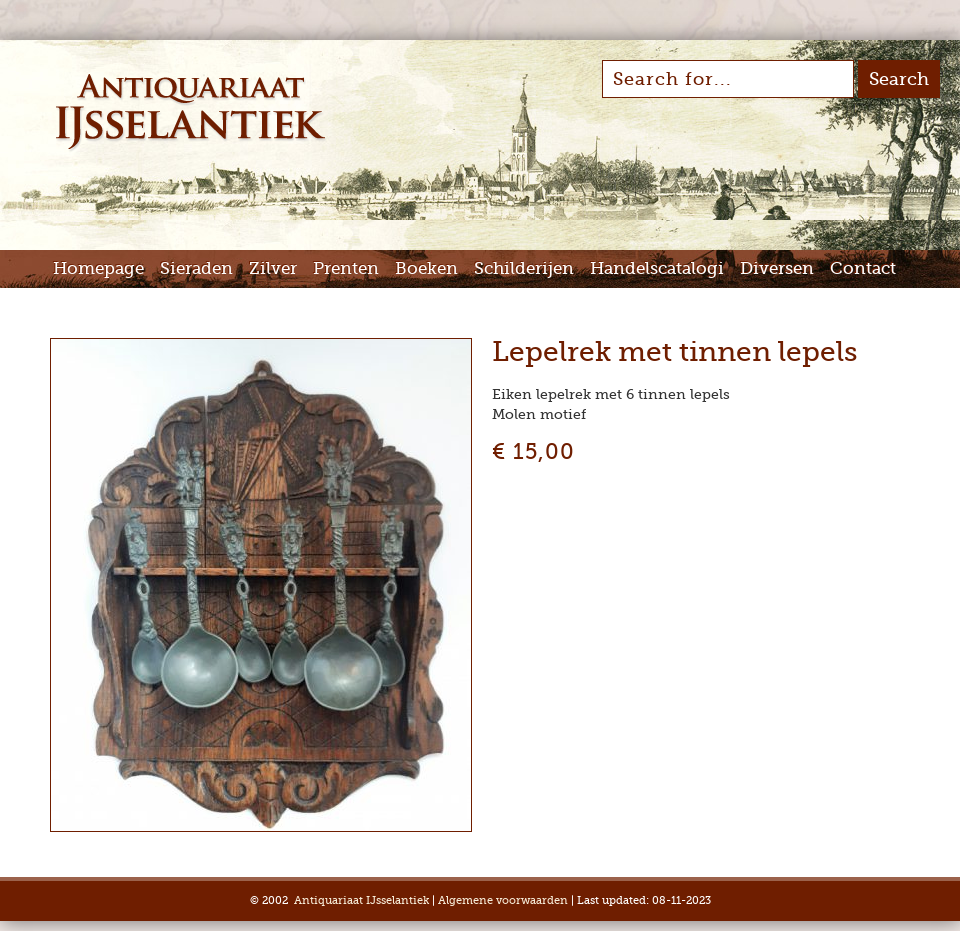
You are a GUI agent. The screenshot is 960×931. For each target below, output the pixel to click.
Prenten (346, 268)
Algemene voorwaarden (503, 900)
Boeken (426, 268)
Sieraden (196, 268)
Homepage (98, 268)
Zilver (273, 268)
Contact (863, 268)
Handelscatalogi (657, 268)
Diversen (777, 268)
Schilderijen (524, 268)
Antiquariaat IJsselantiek (361, 900)
